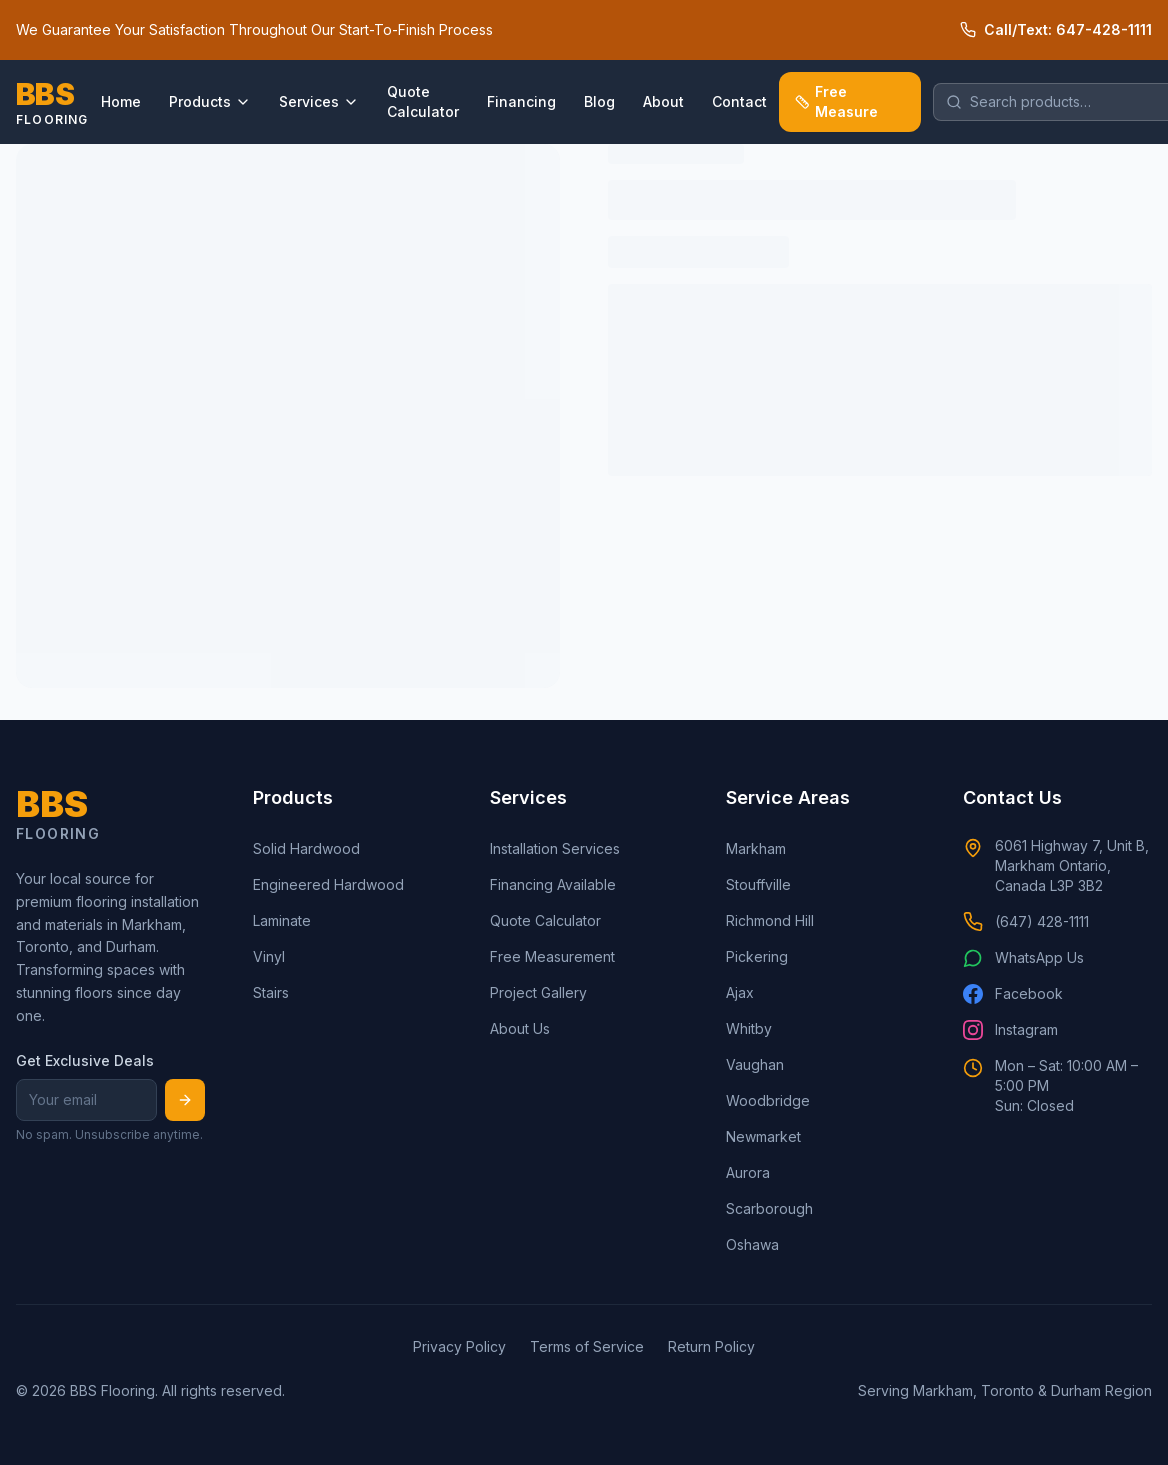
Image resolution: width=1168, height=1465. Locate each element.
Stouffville (758, 884)
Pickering (757, 956)
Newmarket (763, 1136)
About (663, 101)
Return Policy (711, 1346)
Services (319, 101)
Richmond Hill (770, 920)
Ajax (740, 992)
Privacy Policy (459, 1346)
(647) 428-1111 (1026, 922)
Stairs (271, 992)
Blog (599, 101)
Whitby (749, 1028)
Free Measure (837, 101)
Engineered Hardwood (328, 884)
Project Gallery (538, 992)
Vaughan (755, 1064)
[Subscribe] (185, 1100)
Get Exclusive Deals (85, 1060)
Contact (739, 101)
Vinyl (269, 956)
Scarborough (769, 1208)
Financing (521, 101)
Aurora (748, 1172)
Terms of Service (587, 1346)
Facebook (1013, 994)
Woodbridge (768, 1100)
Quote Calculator (423, 101)
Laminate (282, 920)
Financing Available (553, 884)
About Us (520, 1028)
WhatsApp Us (1023, 958)
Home (121, 101)
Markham (756, 848)
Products (210, 101)
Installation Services (555, 848)
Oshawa (752, 1244)
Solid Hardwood (306, 848)
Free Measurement (552, 956)
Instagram (1010, 1030)
